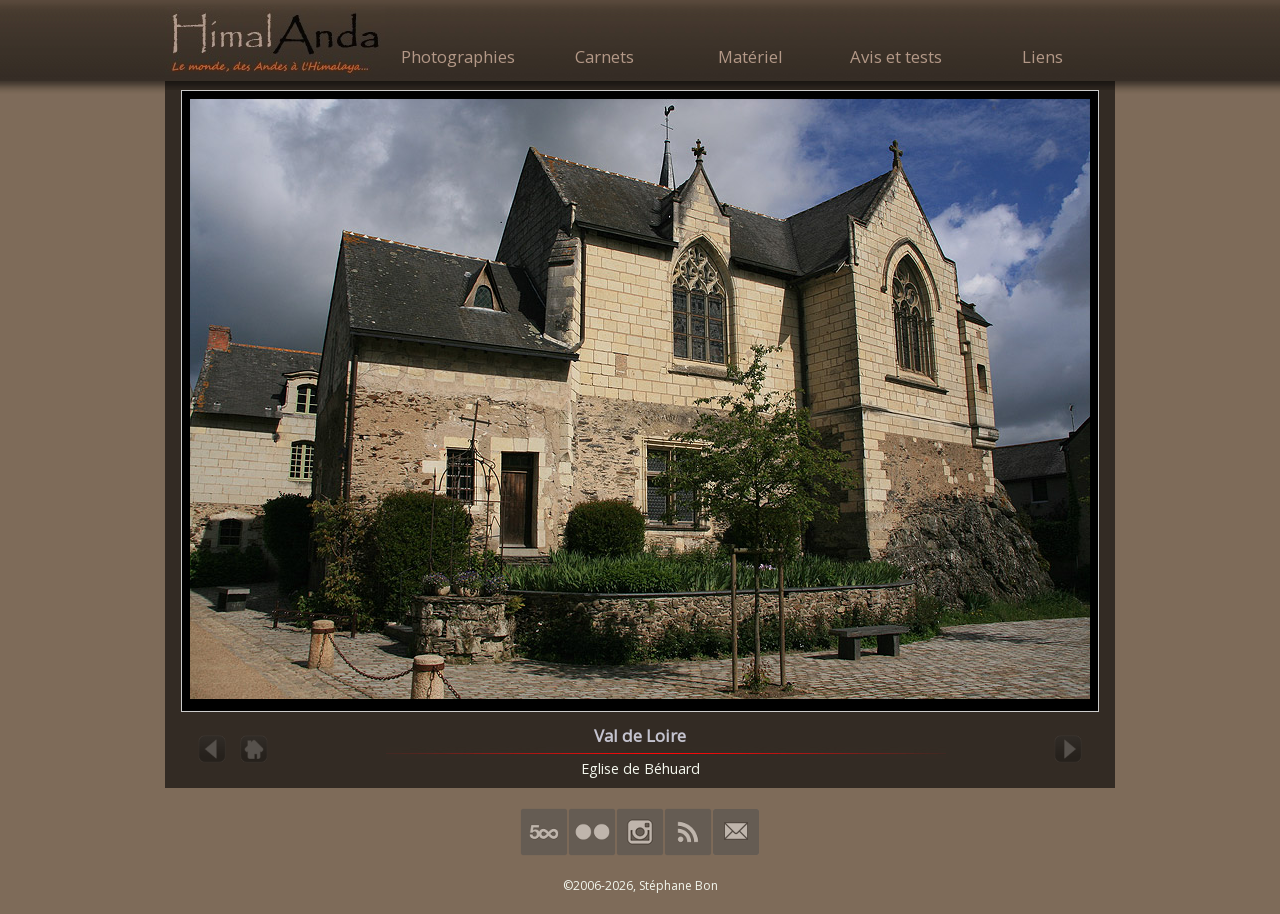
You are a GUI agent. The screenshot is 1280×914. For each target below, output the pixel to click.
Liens (1042, 56)
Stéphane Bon (678, 885)
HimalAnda (275, 42)
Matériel (750, 56)
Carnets (604, 56)
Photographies (458, 56)
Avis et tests (896, 56)
